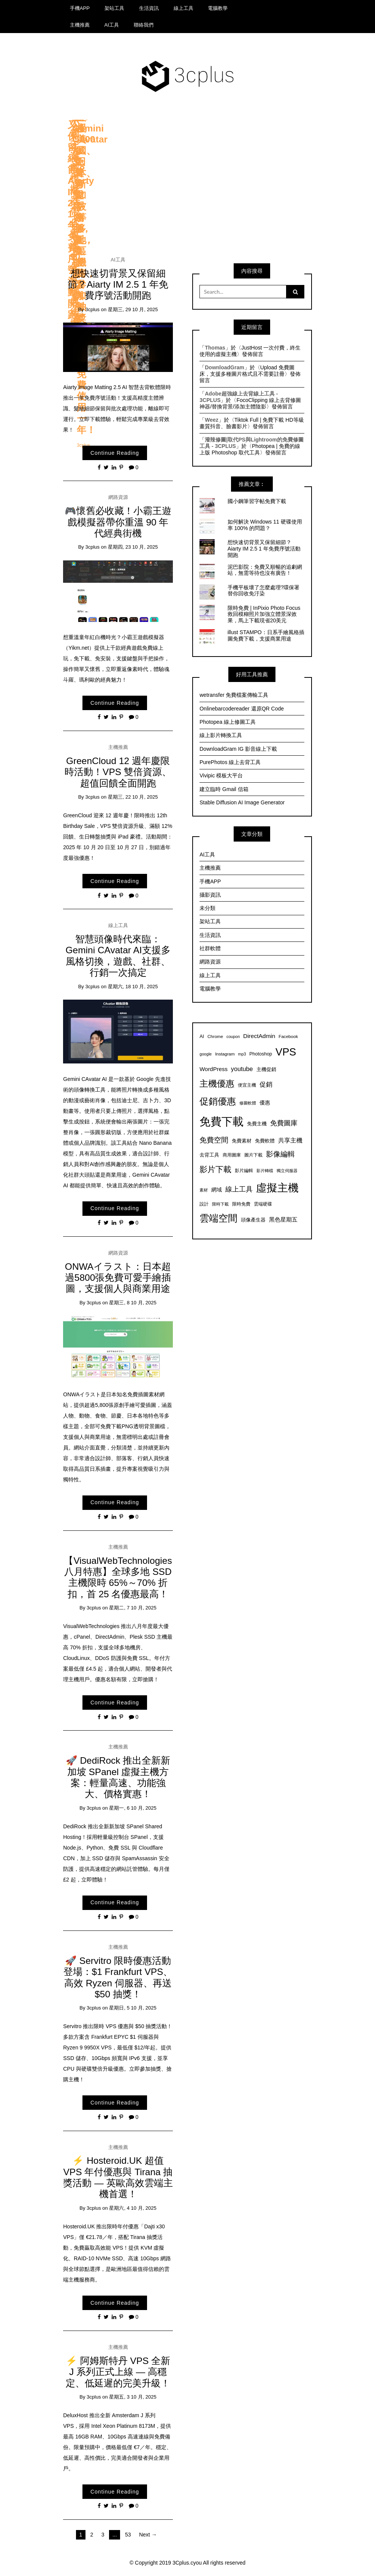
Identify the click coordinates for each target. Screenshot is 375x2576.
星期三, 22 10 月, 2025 (133, 797)
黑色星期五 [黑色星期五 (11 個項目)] (283, 1219)
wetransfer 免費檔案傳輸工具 (233, 695)
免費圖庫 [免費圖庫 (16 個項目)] (283, 1123)
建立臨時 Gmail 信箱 (223, 789)
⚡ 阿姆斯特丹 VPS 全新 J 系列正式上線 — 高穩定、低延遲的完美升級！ (118, 2372)
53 (128, 2535)
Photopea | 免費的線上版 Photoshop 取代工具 (249, 449)
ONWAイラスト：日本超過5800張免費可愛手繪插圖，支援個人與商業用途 (118, 1277)
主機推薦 (80, 25)
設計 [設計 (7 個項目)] (204, 1203)
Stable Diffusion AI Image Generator (242, 802)
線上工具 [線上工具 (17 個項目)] (239, 1189)
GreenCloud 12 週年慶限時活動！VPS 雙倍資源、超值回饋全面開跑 (118, 772)
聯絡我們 (143, 25)
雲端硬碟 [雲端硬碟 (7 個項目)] (263, 1203)
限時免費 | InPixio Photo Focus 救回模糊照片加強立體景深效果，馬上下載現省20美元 (264, 614)
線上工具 (183, 8)
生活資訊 (149, 8)
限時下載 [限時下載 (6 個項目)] (220, 1204)
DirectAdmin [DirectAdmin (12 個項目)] (259, 1036)
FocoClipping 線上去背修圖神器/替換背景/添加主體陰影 (250, 403)
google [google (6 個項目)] (205, 1054)
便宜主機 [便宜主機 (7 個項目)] (247, 1084)
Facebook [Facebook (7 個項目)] (288, 1036)
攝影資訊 (210, 895)
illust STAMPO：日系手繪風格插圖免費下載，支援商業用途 (266, 635)
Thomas (215, 348)
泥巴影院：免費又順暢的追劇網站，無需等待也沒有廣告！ (265, 570)
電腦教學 (218, 8)
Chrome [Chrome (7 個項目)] (215, 1036)
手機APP (80, 8)
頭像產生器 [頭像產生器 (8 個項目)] (253, 1220)
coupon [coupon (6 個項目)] (233, 1036)
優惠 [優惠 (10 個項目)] (264, 1103)
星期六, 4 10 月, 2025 (132, 2208)
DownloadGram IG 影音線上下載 (238, 749)
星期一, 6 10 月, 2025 (132, 1808)
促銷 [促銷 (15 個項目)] (265, 1084)
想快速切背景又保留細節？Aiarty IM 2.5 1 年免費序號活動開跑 (118, 284)
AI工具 (111, 25)
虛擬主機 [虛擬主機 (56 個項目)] (277, 1188)
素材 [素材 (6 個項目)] (203, 1190)
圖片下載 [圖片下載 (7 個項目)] (253, 1154)
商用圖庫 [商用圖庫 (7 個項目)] (232, 1154)
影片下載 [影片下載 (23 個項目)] (215, 1169)
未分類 (207, 908)
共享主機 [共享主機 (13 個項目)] (290, 1140)
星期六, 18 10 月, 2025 (133, 986)
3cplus (92, 309)
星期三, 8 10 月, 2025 (132, 1302)
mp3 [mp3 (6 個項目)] (242, 1054)
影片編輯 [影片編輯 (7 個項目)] (244, 1170)
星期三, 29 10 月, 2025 (133, 309)
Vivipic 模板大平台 (221, 775)
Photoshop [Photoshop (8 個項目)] (260, 1054)
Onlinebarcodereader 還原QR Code (241, 709)
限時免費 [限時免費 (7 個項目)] (241, 1203)
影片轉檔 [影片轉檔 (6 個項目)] (264, 1170)
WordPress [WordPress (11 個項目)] (213, 1069)
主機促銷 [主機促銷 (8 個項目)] (266, 1069)
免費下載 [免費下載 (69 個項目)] (221, 1121)
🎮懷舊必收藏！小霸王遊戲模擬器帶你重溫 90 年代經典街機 (118, 522)
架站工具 (114, 8)
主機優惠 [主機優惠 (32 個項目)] (216, 1084)
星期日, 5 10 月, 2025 (132, 2008)
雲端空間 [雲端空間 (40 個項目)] (218, 1218)
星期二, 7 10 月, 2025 (132, 1608)
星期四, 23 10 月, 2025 (133, 547)
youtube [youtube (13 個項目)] (242, 1068)
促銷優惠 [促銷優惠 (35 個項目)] (217, 1101)
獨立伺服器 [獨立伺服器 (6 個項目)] (287, 1170)
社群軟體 (210, 948)
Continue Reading (114, 453)
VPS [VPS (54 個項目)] (285, 1052)
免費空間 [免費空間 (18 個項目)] (213, 1140)
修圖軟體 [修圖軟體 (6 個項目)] (247, 1103)
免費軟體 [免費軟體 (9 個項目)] (265, 1141)
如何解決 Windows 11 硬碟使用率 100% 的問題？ (265, 525)
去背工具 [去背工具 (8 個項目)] (209, 1155)
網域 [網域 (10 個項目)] (216, 1190)
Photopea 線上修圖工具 (227, 722)
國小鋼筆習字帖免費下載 (257, 501)
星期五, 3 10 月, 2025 (132, 2397)
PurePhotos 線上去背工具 (230, 762)
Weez (211, 420)
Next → (148, 2535)
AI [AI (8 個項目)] (201, 1036)
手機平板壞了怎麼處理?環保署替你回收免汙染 (264, 590)
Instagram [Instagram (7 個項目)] (225, 1053)
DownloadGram (224, 367)
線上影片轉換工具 (220, 735)
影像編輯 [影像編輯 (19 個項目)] (280, 1154)
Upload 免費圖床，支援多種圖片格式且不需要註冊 (246, 370)
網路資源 (118, 497)
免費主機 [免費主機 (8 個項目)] (257, 1124)
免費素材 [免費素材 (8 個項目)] (242, 1141)
